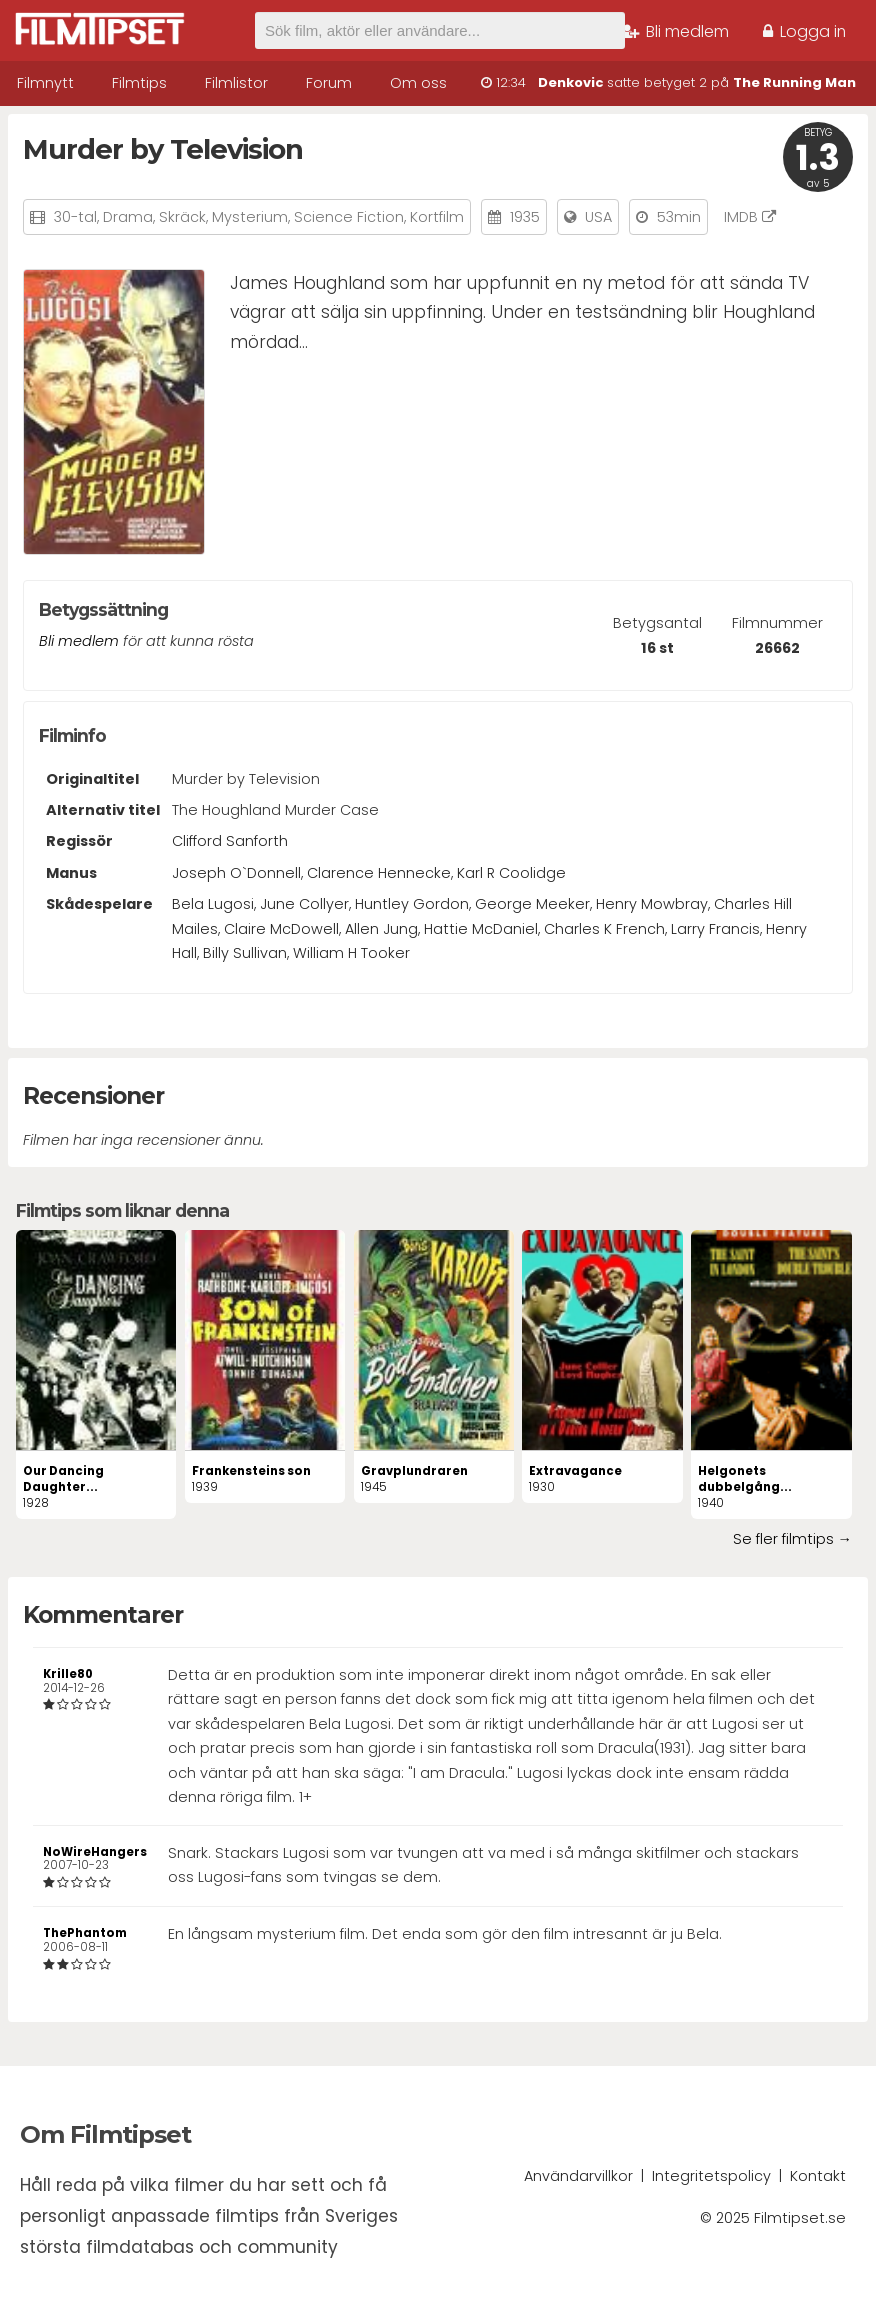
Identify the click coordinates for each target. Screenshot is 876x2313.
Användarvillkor (578, 2176)
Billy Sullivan (245, 953)
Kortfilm (437, 217)
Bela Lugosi (213, 904)
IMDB (750, 217)
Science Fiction (349, 217)
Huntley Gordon (412, 904)
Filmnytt (45, 83)
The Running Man (794, 82)
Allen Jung (381, 929)
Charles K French (604, 929)
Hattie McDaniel (481, 929)
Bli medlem (675, 31)
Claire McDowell (281, 929)
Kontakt (818, 2176)
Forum (329, 83)
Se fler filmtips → (792, 1539)
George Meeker (532, 904)
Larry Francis (715, 929)
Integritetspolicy (711, 2176)
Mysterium (250, 217)
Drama (128, 217)
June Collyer (304, 904)
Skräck (182, 217)
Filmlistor (236, 83)
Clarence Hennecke (379, 873)
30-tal (75, 217)
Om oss (418, 83)
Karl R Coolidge (511, 873)
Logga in (804, 31)
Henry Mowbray (652, 904)
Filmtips (139, 83)
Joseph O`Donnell (236, 873)
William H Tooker (351, 953)
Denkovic (570, 82)
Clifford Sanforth (230, 841)
